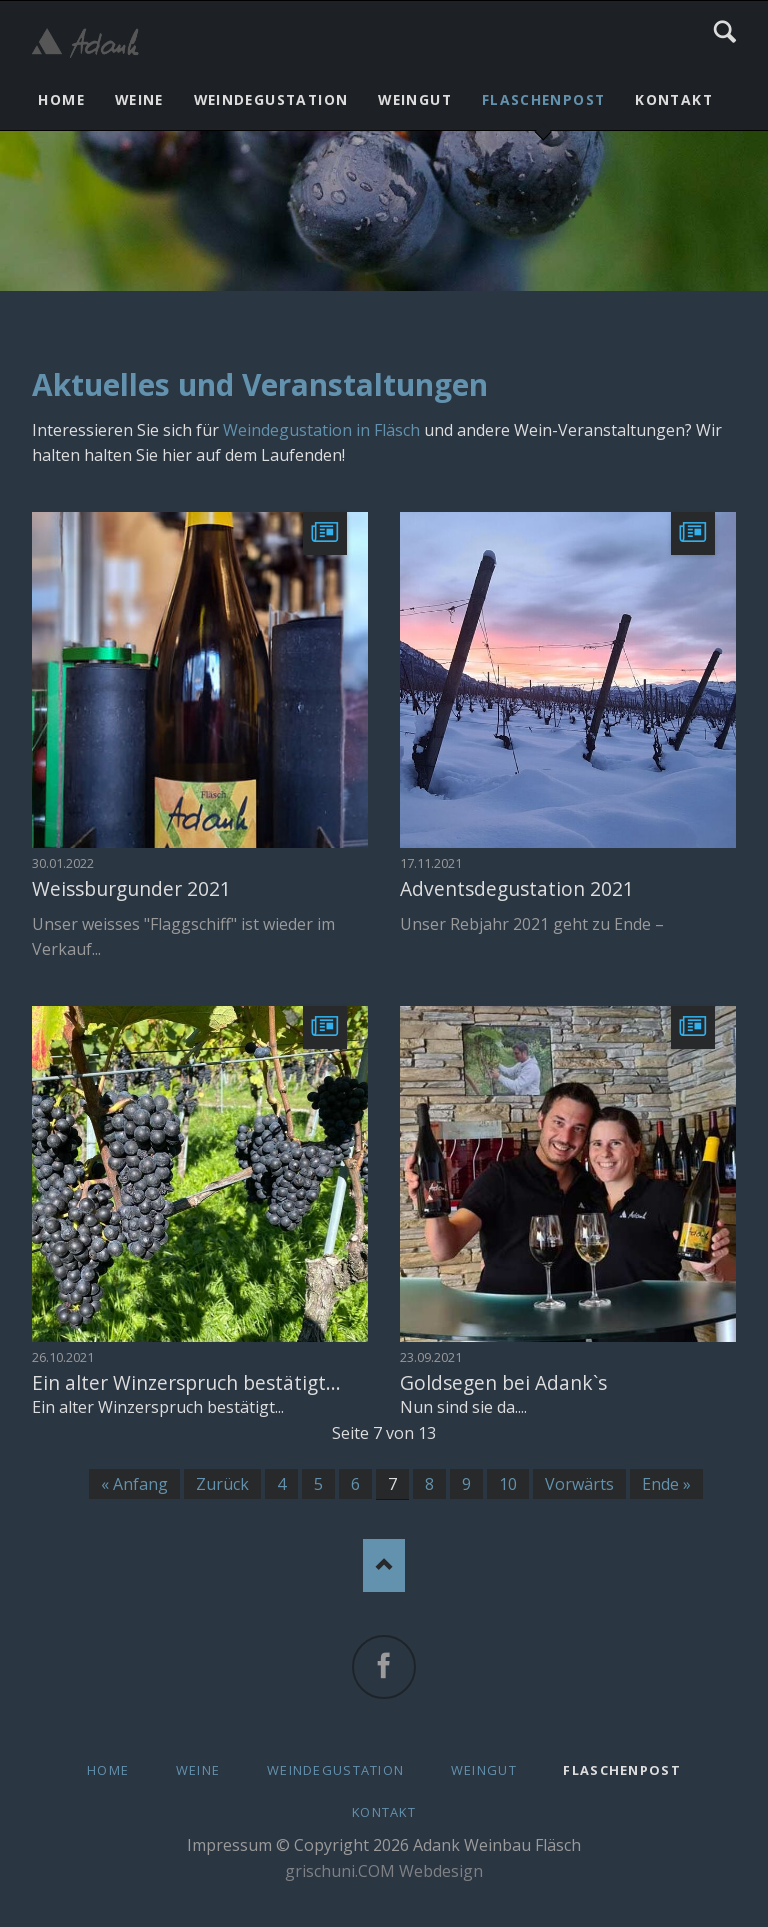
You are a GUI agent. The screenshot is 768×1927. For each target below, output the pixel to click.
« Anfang (134, 1484)
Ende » (666, 1484)
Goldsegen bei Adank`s (503, 1382)
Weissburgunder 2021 (131, 888)
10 (508, 1484)
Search (725, 32)
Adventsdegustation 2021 (517, 888)
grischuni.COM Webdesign (384, 1871)
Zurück (222, 1484)
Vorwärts (579, 1484)
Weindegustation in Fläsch (321, 430)
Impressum (229, 1845)
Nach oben (384, 1565)
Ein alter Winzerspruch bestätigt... (186, 1382)
